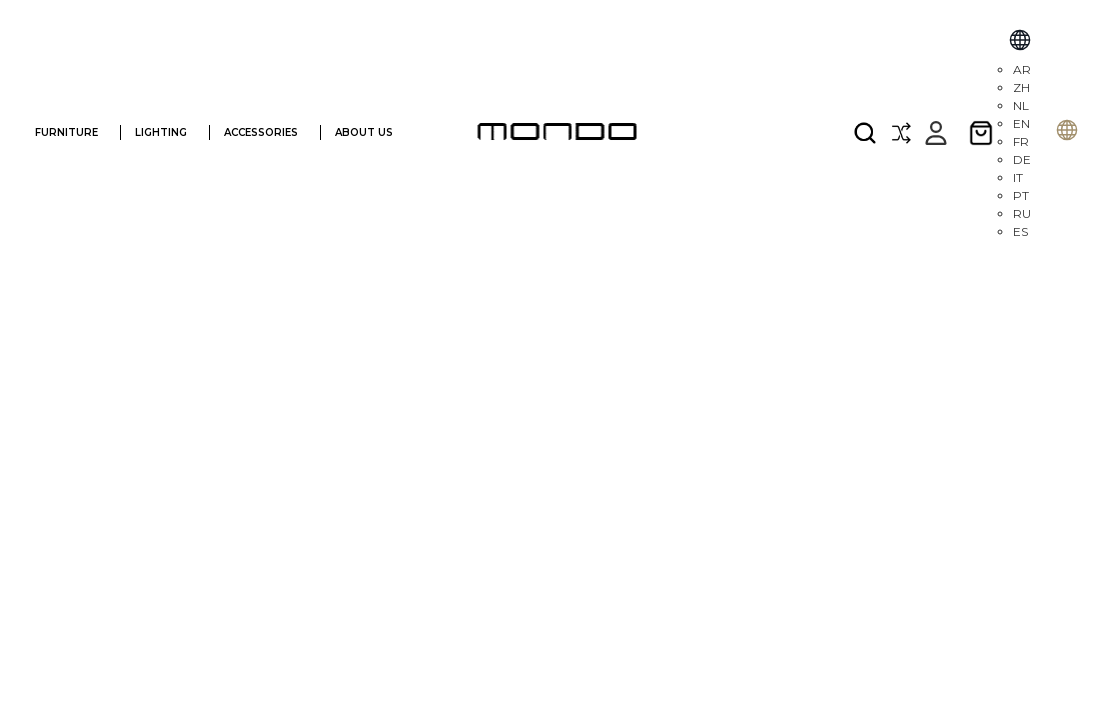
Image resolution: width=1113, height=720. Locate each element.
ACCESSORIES (269, 132)
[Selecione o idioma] (1067, 132)
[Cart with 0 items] (981, 133)
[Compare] (901, 133)
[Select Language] (1020, 42)
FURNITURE (75, 132)
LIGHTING (169, 132)
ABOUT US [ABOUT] (374, 132)
